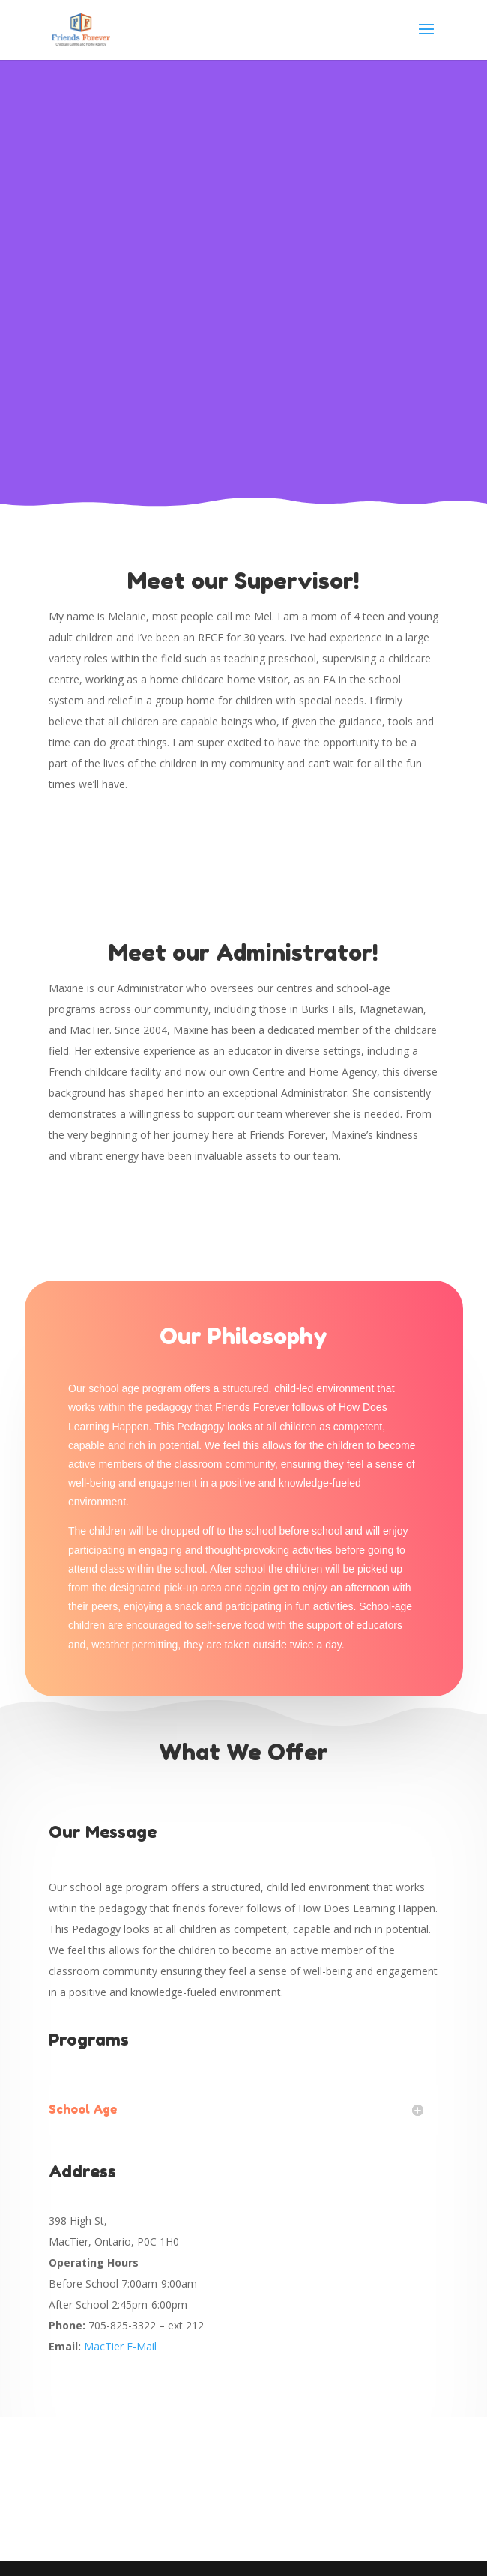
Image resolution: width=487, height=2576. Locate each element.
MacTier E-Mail (120, 2346)
